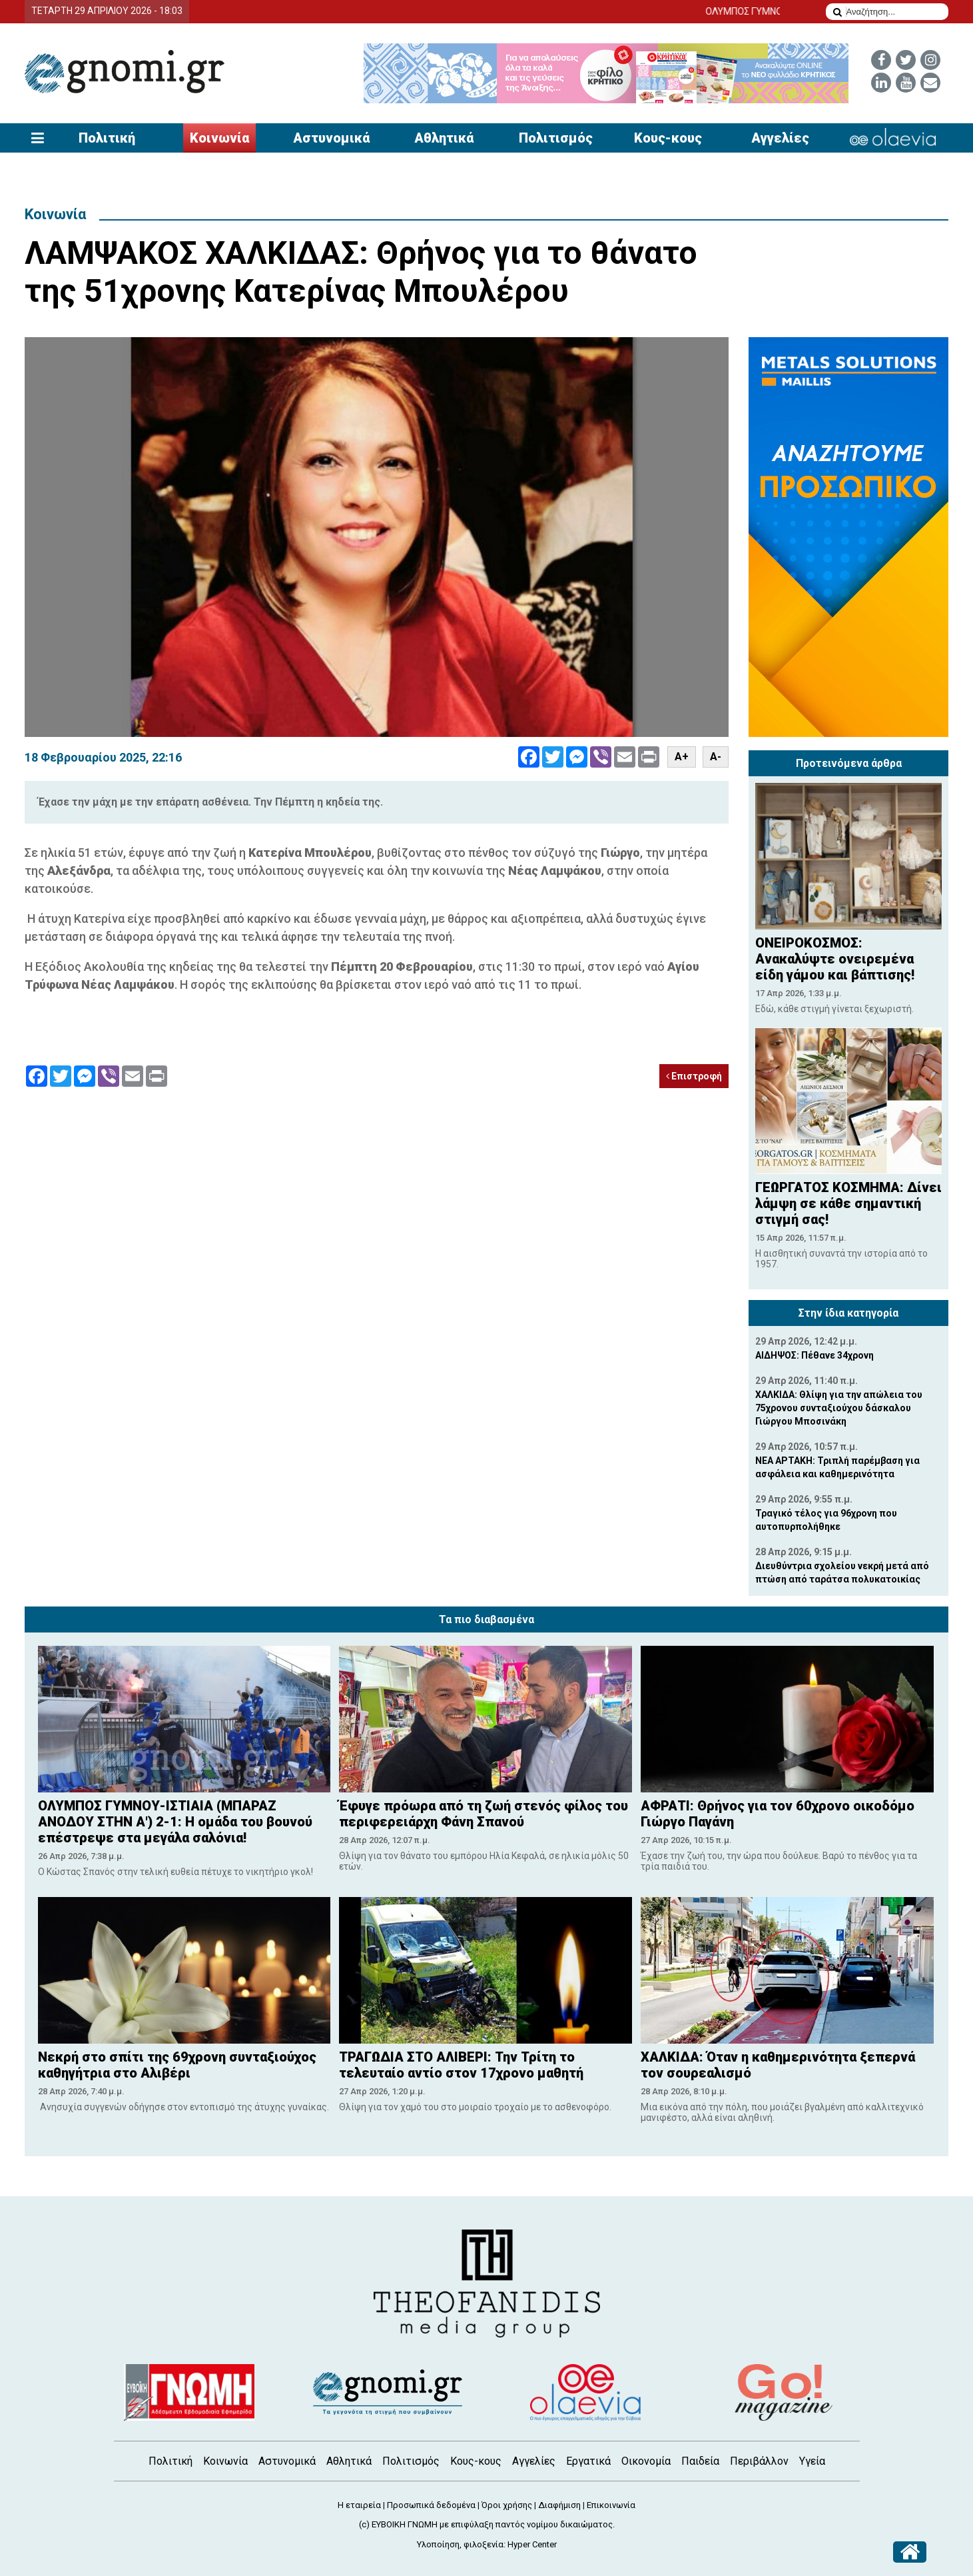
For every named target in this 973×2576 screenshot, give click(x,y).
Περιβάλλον (759, 2461)
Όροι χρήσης (507, 2505)
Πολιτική (107, 138)
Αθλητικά (444, 138)
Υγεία (812, 2461)
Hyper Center (532, 2544)
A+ (682, 756)
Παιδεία (700, 2461)
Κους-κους (668, 138)
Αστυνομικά (331, 138)
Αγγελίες (780, 138)
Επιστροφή (694, 1076)
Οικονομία (646, 2461)
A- (715, 756)
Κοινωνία (219, 138)
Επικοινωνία (611, 2505)
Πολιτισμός (556, 138)
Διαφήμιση (559, 2505)
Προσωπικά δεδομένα (431, 2505)
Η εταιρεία (359, 2505)
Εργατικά (588, 2461)
